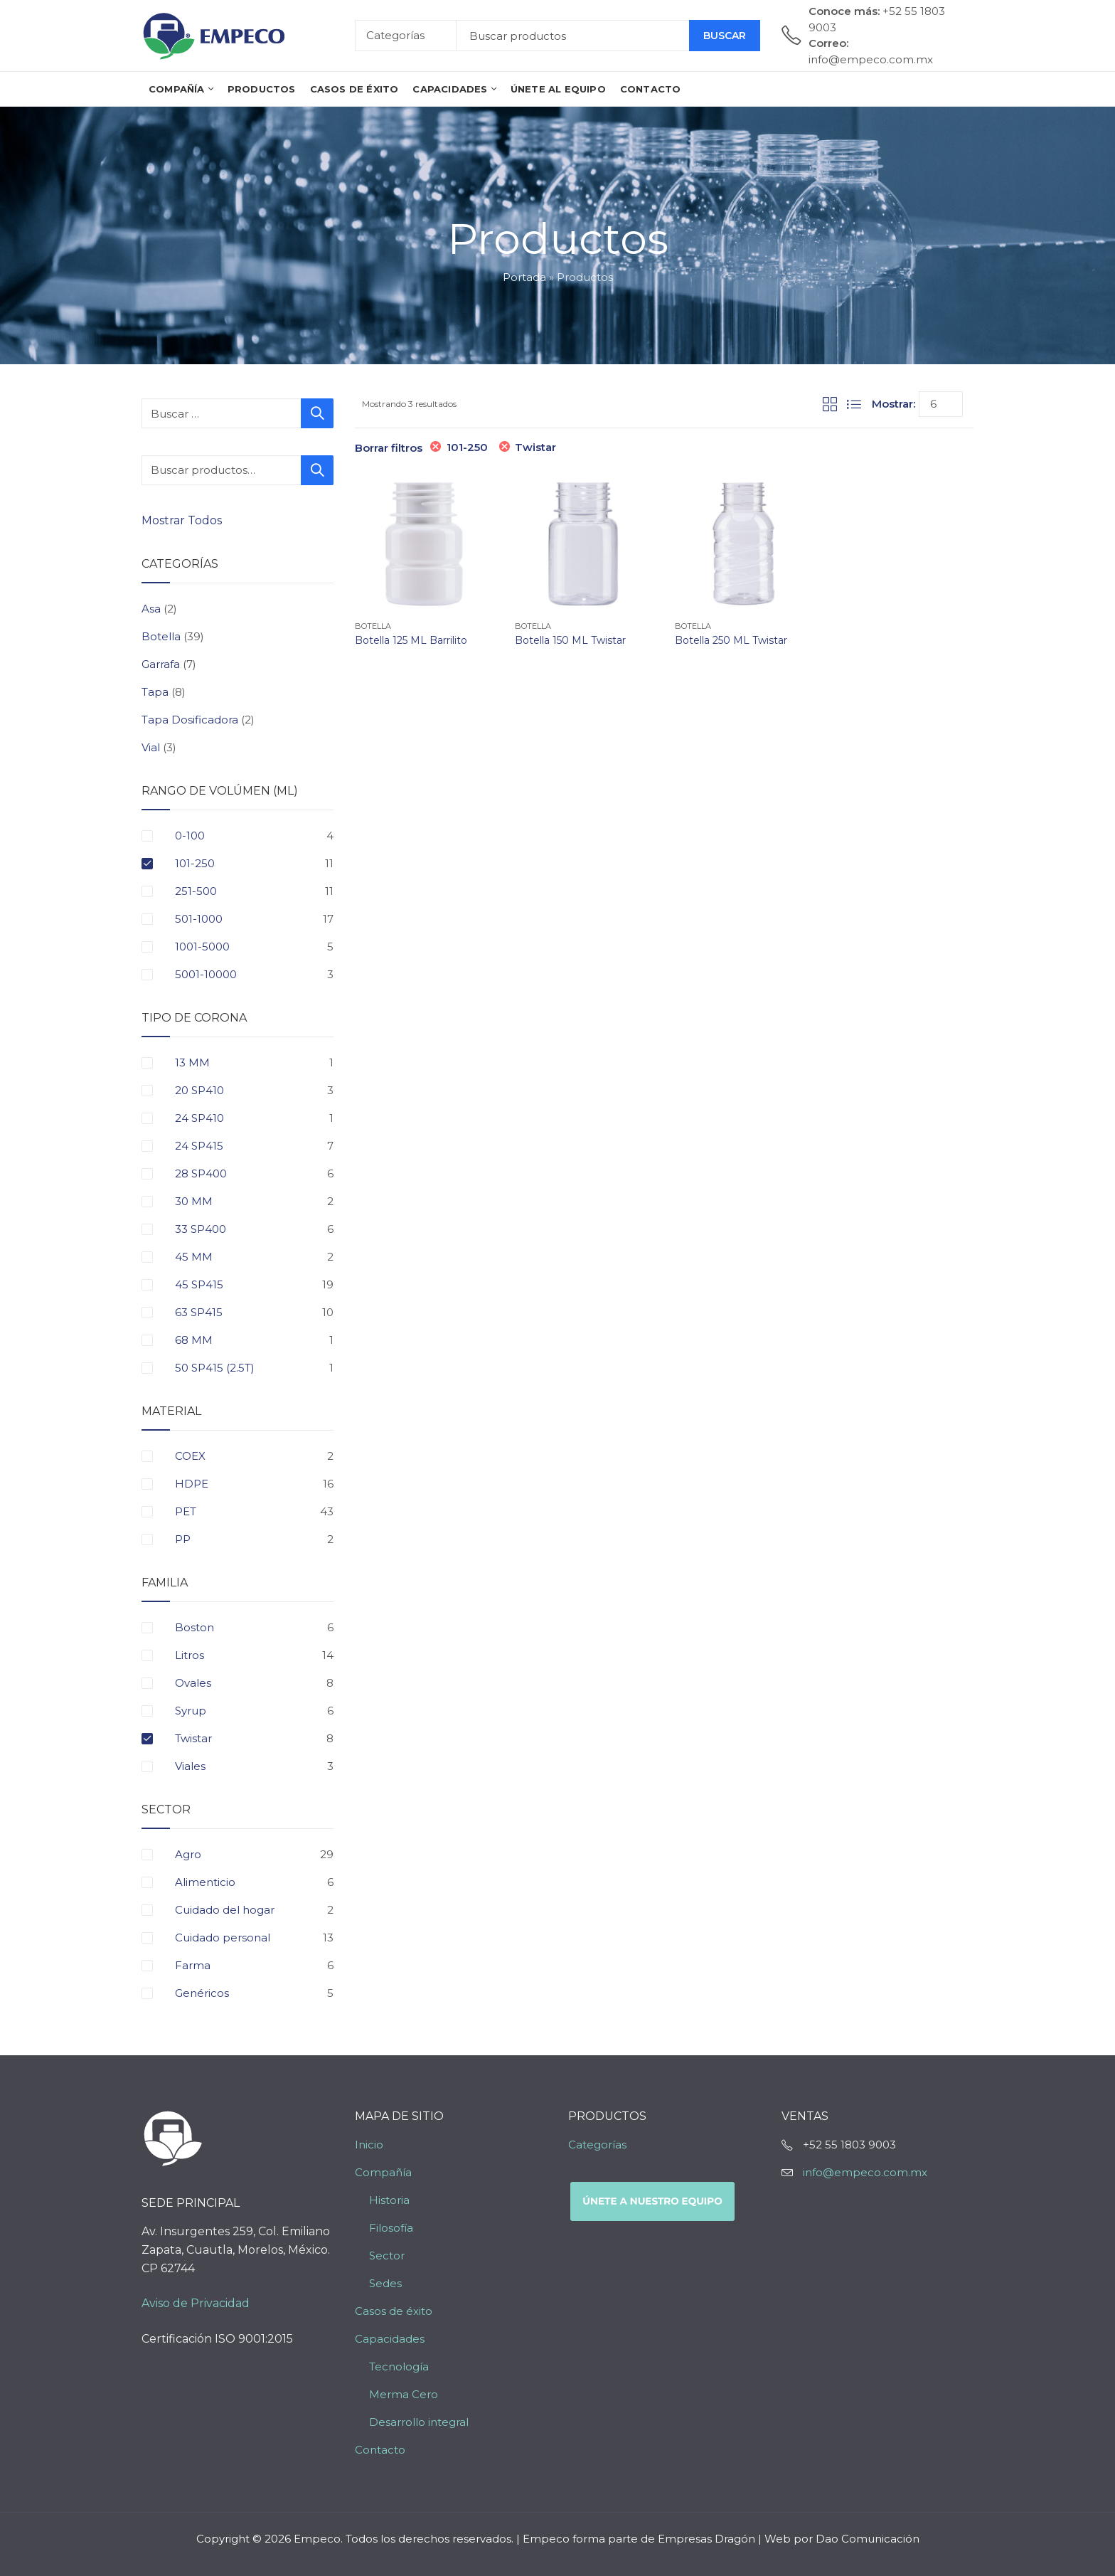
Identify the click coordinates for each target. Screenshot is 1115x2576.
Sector (387, 2255)
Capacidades (390, 2339)
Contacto (380, 2449)
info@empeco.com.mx (865, 2172)
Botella (373, 626)
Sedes (385, 2283)
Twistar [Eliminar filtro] (535, 447)
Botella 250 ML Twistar (731, 640)
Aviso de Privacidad (196, 2303)
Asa (151, 608)
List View (854, 404)
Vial (151, 747)
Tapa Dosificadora (190, 719)
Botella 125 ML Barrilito (411, 640)
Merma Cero (403, 2394)
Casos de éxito (393, 2311)
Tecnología (399, 2366)
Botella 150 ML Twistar (570, 640)
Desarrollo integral (419, 2422)
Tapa (155, 692)
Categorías (597, 2144)
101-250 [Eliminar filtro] (467, 447)
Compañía (383, 2172)
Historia (389, 2200)
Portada (524, 277)
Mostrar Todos (183, 520)
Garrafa (161, 664)
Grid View (830, 404)
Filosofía (391, 2228)
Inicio (369, 2144)
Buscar (724, 35)
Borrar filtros (388, 448)
